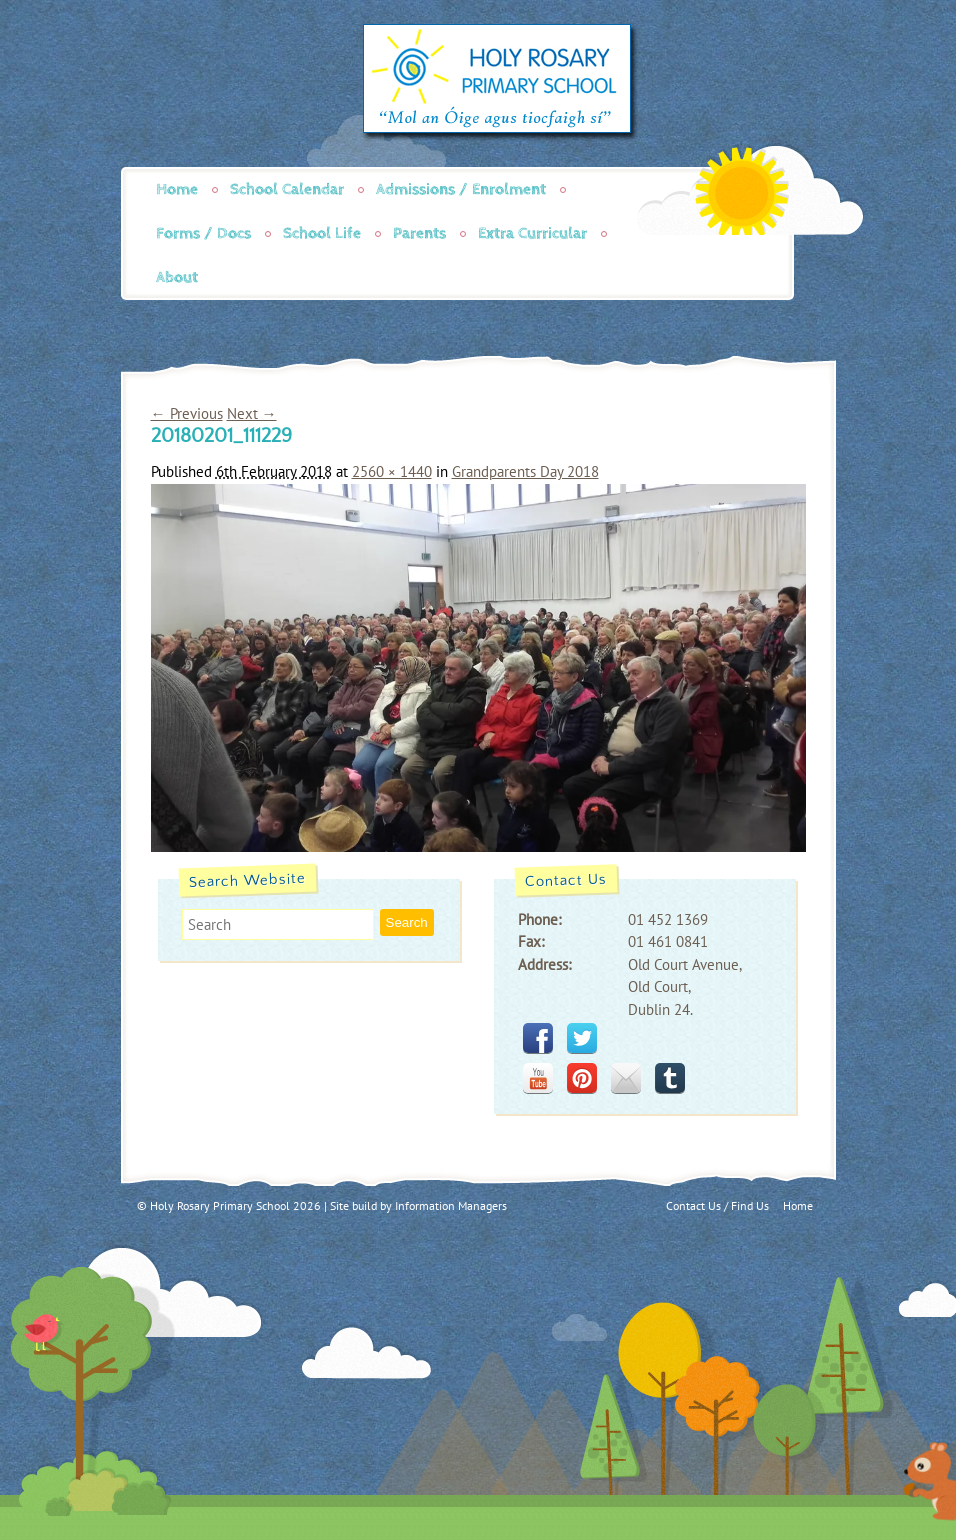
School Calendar (287, 189)
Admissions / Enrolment (461, 189)
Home (177, 189)
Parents (419, 233)
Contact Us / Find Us (717, 1205)
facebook (538, 1038)
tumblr (670, 1078)
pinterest (582, 1078)
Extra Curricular (532, 233)
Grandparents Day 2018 (525, 471)
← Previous (187, 413)
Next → (252, 413)
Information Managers (451, 1205)
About (177, 277)
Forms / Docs (203, 233)
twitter (582, 1038)
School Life (322, 233)
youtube (538, 1078)
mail (626, 1078)
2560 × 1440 (392, 471)
